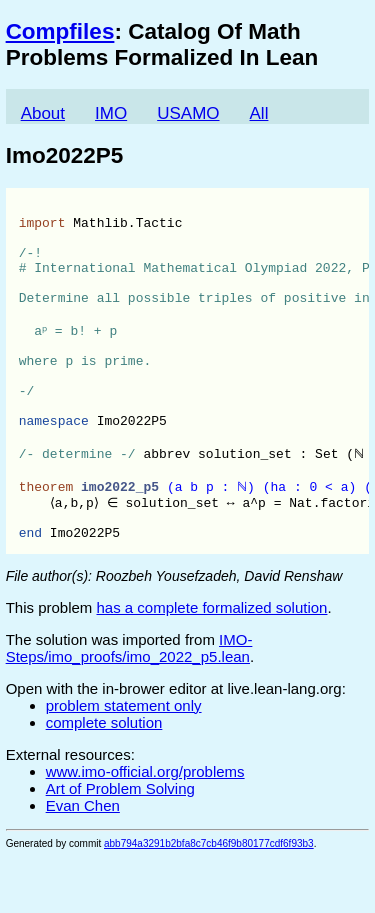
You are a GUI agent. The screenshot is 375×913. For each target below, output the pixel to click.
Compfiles (60, 31)
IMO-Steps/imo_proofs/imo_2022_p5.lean (129, 704)
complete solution (104, 778)
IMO (111, 113)
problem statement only (124, 761)
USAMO (188, 113)
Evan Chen (83, 861)
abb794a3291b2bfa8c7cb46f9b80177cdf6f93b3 (209, 899)
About (43, 113)
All (259, 113)
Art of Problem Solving (120, 844)
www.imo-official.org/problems (145, 827)
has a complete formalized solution (212, 663)
